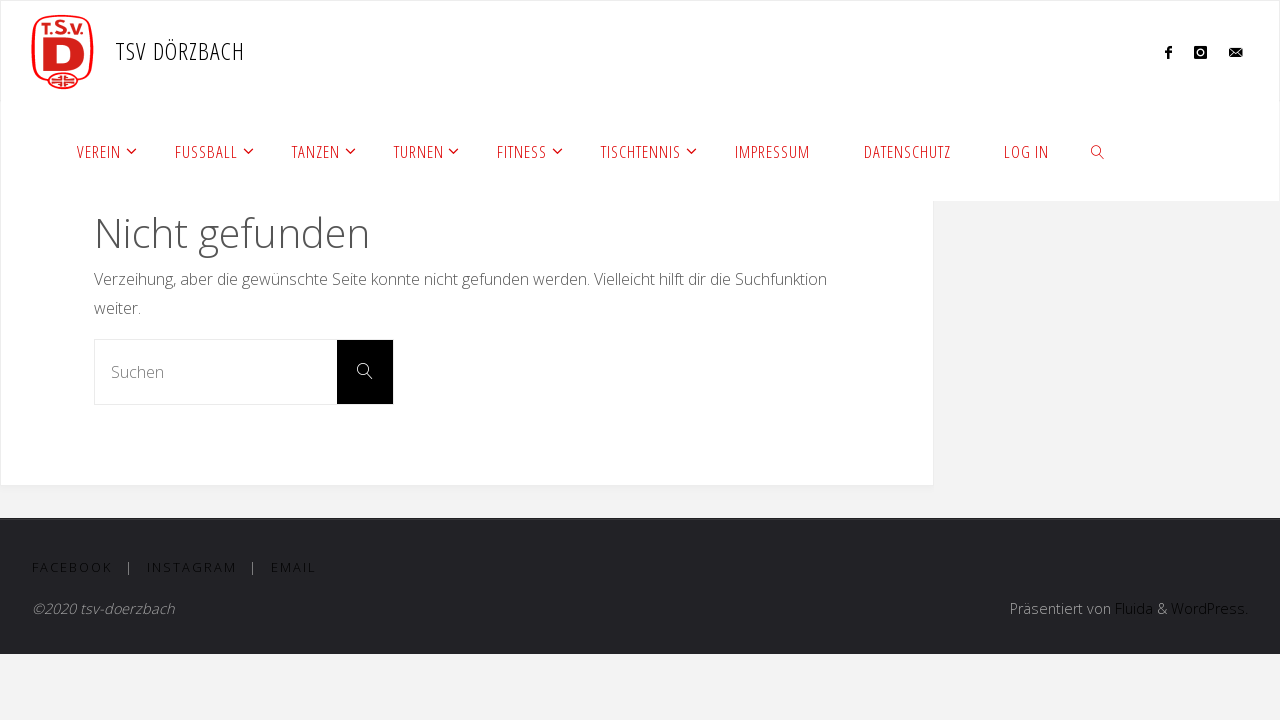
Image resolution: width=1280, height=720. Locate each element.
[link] (1098, 151)
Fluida (1132, 608)
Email (294, 567)
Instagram (192, 567)
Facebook (72, 567)
